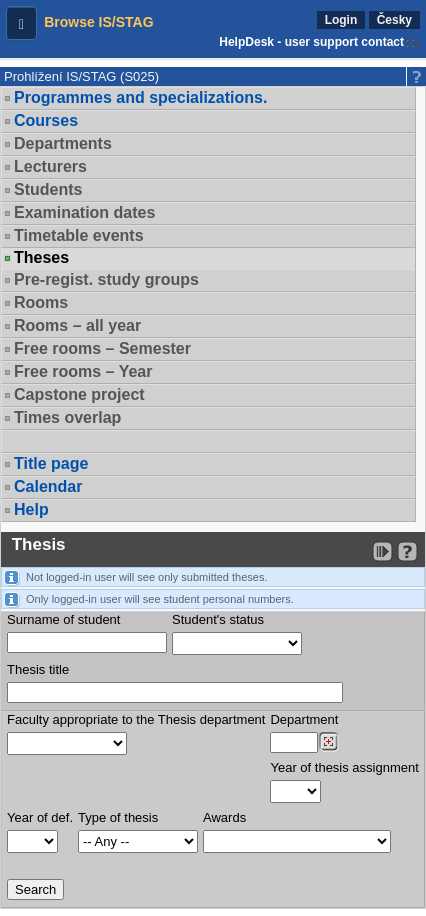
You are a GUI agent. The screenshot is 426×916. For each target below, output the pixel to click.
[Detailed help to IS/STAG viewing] (407, 551)
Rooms (41, 302)
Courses (46, 120)
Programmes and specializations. (140, 97)
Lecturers (50, 166)
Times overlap (67, 417)
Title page (51, 463)
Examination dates (84, 212)
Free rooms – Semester (102, 348)
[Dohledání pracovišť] (328, 742)
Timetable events (79, 235)
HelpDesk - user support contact (311, 42)
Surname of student (63, 619)
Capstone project (79, 394)
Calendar (48, 486)
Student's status (218, 619)
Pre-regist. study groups (106, 279)
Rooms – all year (77, 325)
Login (341, 20)
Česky (394, 20)
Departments (63, 143)
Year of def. (40, 817)
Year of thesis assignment (344, 767)
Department (304, 719)
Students (48, 189)
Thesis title (38, 669)
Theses (41, 258)
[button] (21, 23)
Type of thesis (118, 817)
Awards (224, 817)
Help (31, 509)
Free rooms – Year (83, 371)
